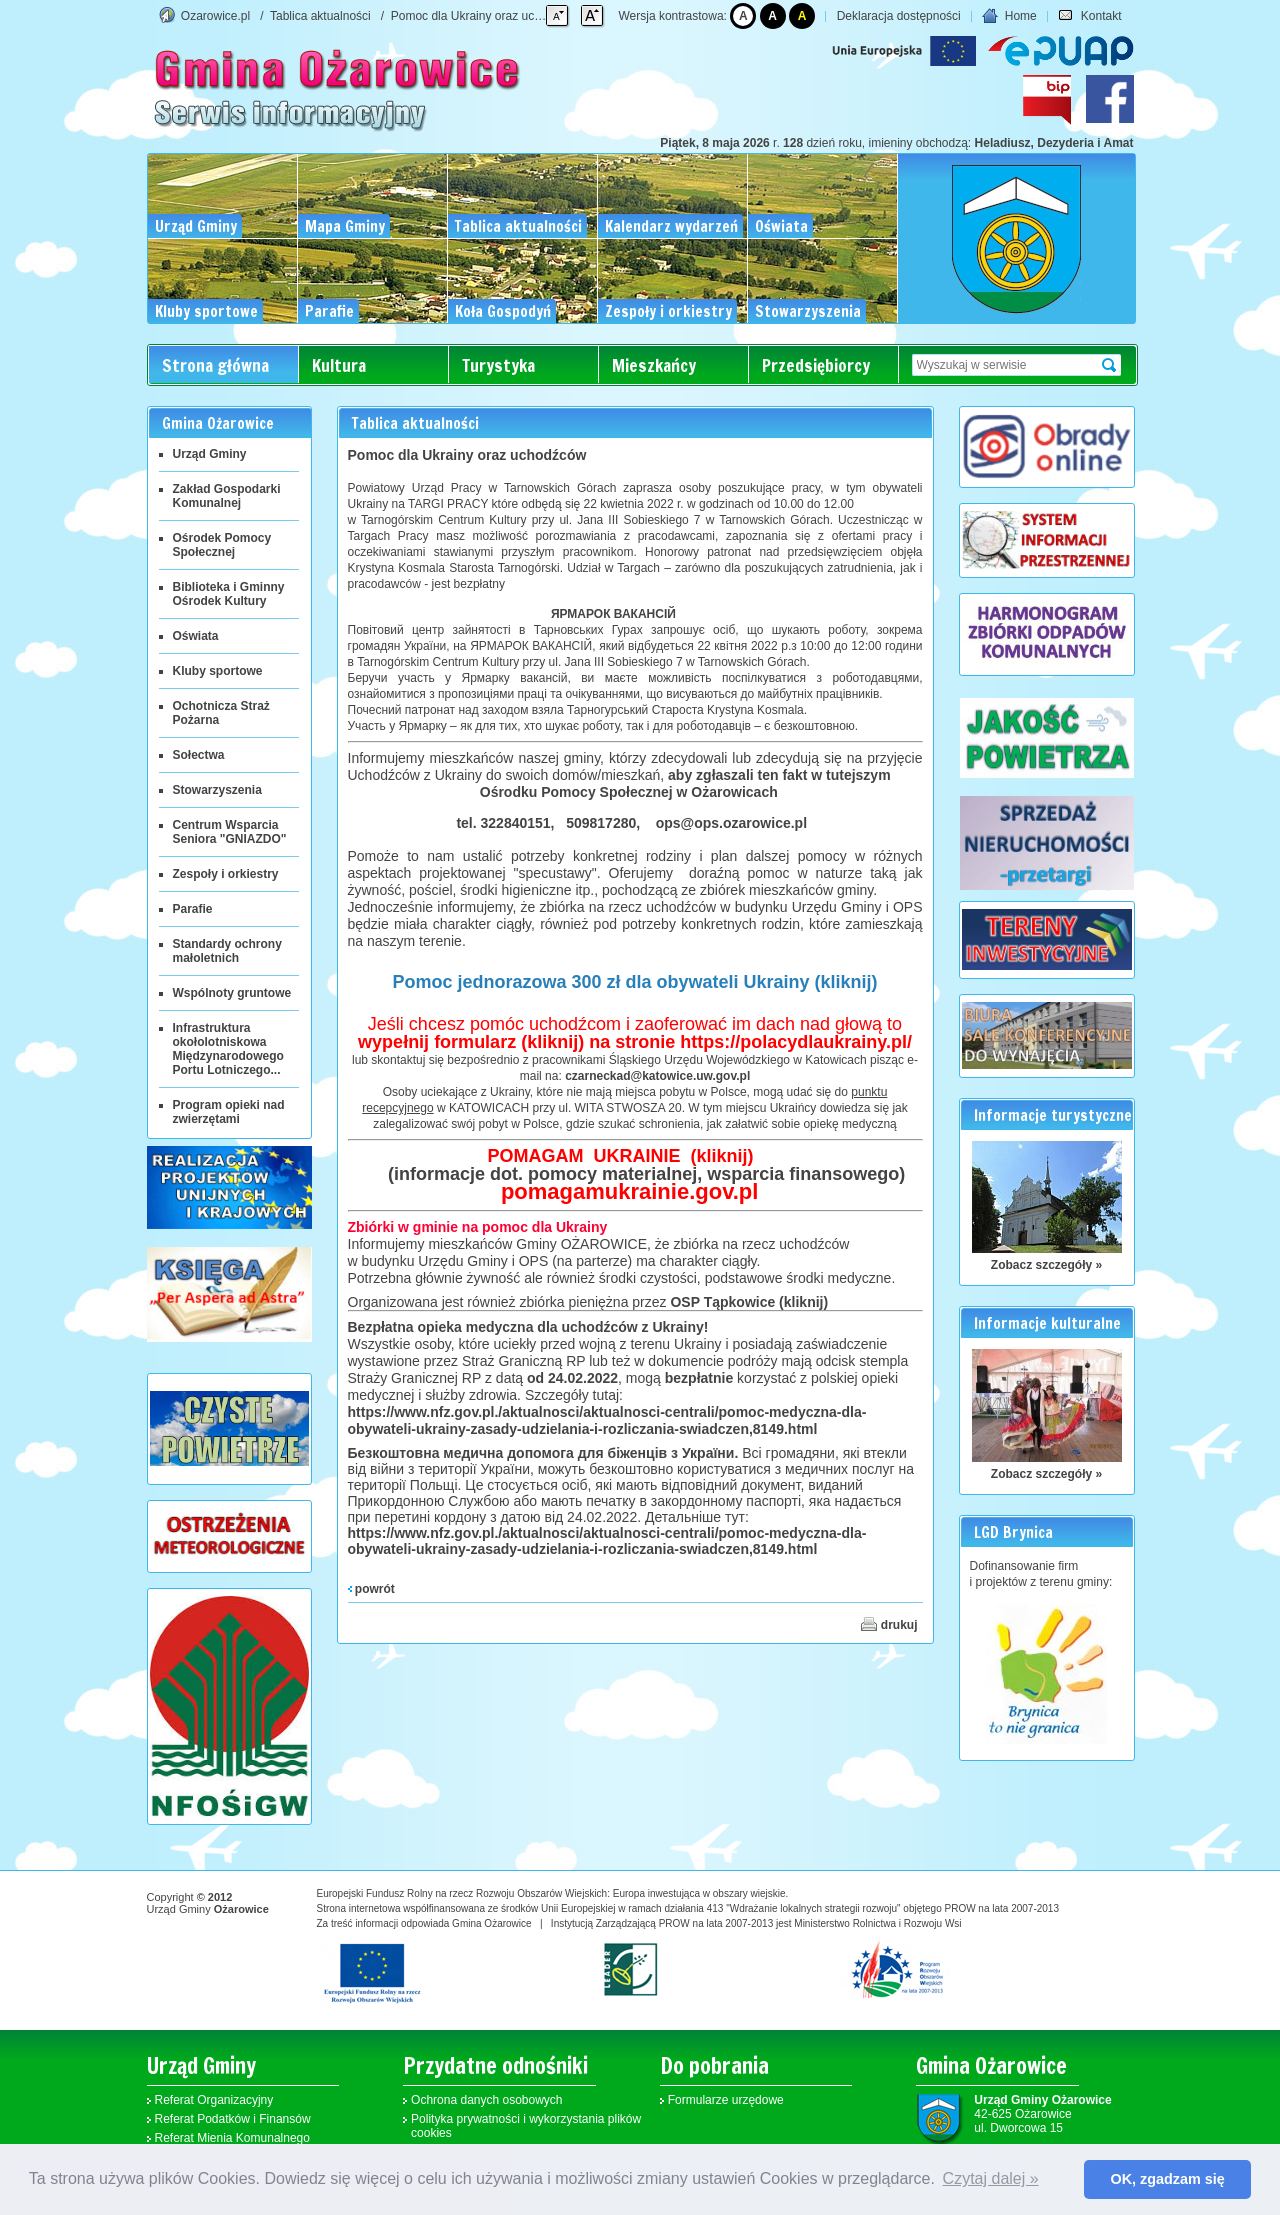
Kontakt (1089, 16)
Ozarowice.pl (215, 16)
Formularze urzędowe (726, 2100)
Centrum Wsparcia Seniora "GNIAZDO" (230, 832)
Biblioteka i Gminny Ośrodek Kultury (229, 594)
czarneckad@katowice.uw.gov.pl (657, 1076)
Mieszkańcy (654, 365)
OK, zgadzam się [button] (1168, 2179)
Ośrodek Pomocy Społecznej (222, 545)
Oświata (196, 636)
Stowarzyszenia (217, 790)
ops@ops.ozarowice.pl (731, 823)
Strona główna (215, 365)
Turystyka (498, 365)
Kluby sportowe (218, 671)
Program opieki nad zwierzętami (229, 1112)
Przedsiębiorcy (816, 365)
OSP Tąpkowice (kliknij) (749, 1302)
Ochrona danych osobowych (486, 2100)
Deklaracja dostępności (899, 16)
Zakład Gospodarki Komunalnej (227, 496)
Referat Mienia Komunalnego (232, 2138)
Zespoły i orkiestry (226, 874)
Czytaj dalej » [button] (991, 2178)
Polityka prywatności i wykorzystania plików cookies (526, 2126)
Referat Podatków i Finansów (233, 2119)
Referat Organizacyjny (214, 2100)
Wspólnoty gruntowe (232, 993)
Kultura (339, 365)
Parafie (193, 909)
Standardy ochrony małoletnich (227, 951)
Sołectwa (199, 755)
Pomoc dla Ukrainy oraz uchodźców (486, 16)
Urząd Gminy (210, 454)
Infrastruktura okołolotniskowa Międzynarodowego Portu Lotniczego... (228, 1049)
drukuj (889, 1624)
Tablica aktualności (320, 16)
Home (1009, 16)
